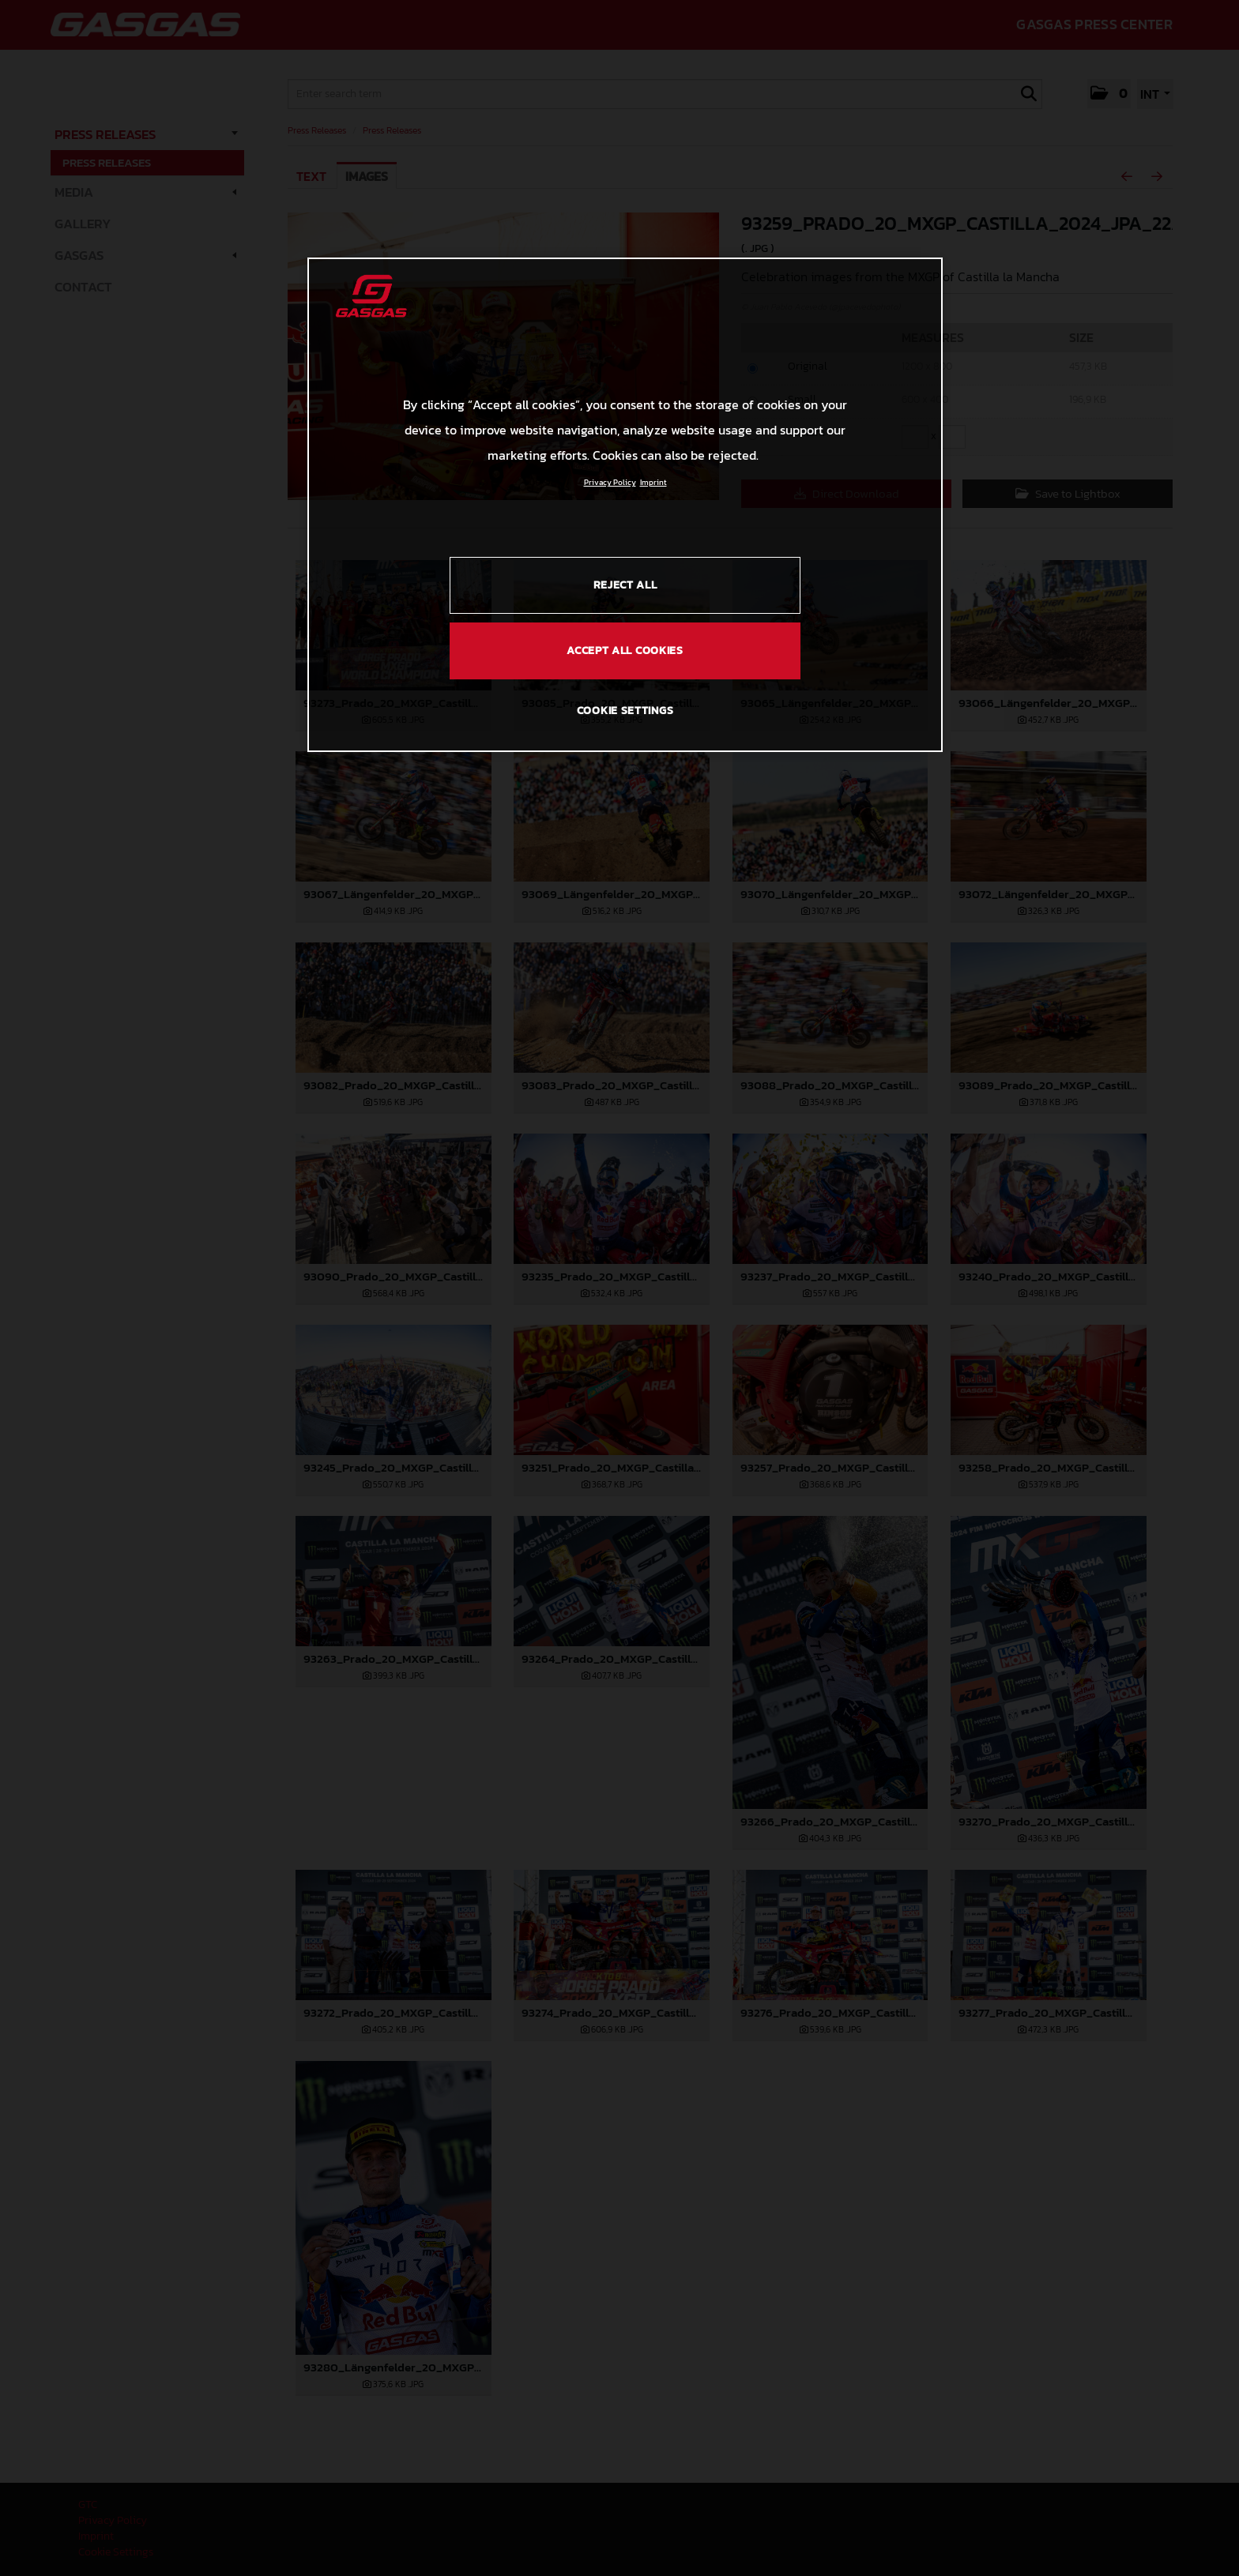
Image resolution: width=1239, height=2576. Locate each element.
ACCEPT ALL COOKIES (625, 650)
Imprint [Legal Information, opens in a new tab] (653, 482)
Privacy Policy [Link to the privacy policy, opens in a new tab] (610, 482)
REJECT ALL (625, 585)
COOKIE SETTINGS (625, 710)
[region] (625, 505)
